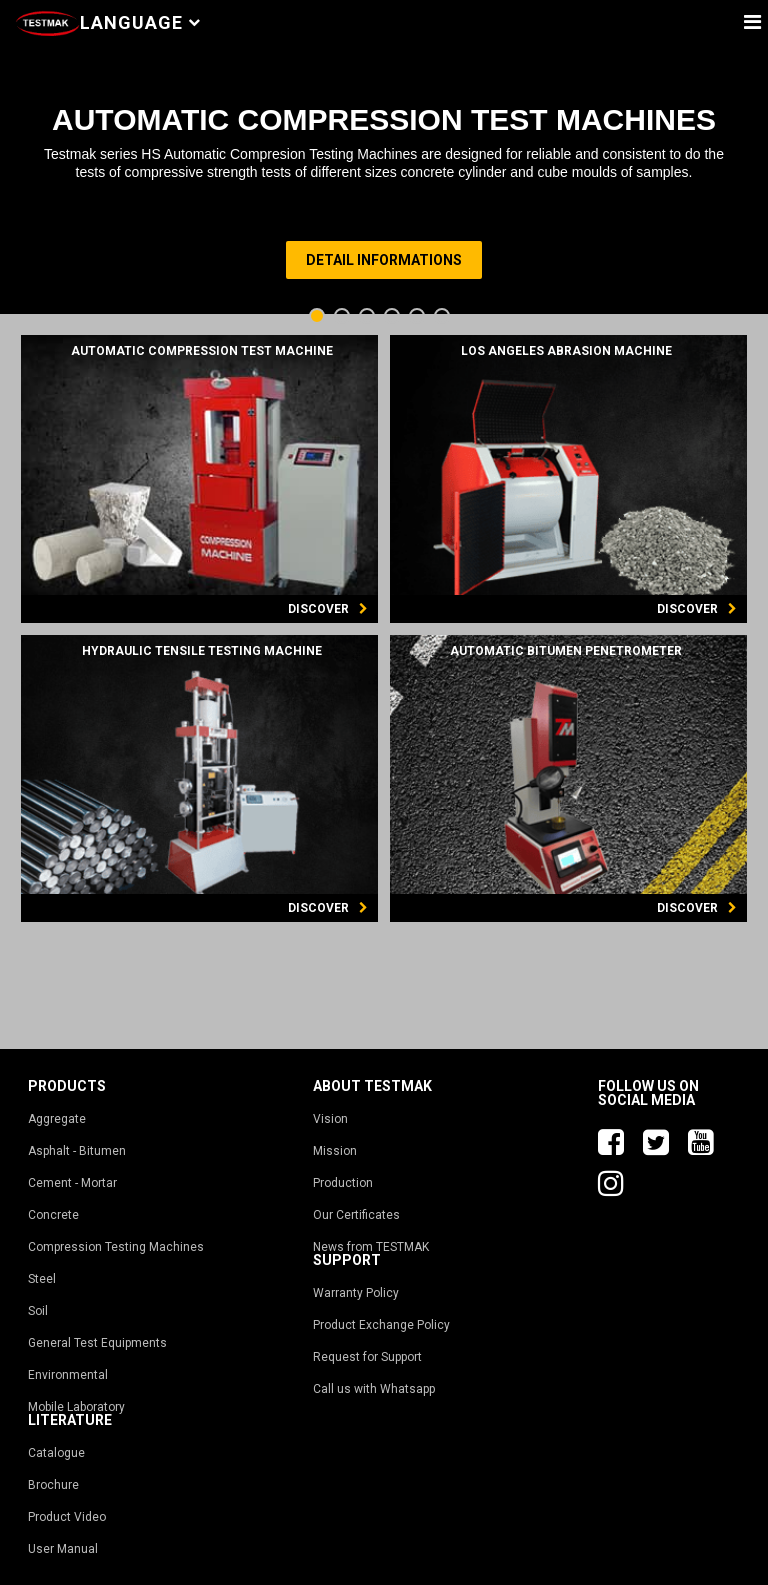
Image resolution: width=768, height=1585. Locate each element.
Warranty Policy (356, 1293)
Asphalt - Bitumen (77, 1151)
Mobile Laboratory (76, 1407)
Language (140, 22)
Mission (335, 1151)
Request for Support (367, 1357)
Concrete (53, 1215)
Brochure (53, 1485)
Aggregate (57, 1119)
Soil (38, 1311)
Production (343, 1183)
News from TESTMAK (371, 1247)
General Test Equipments (97, 1343)
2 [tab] (344, 317)
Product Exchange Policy (381, 1325)
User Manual (63, 1549)
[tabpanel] (384, 174)
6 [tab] (444, 317)
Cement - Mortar (72, 1183)
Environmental (68, 1375)
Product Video (67, 1517)
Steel (42, 1279)
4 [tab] (394, 317)
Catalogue (56, 1453)
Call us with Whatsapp (374, 1389)
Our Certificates (356, 1215)
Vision (330, 1119)
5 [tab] (419, 317)
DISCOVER (328, 609)
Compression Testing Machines (116, 1247)
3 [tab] (369, 317)
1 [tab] (319, 317)
